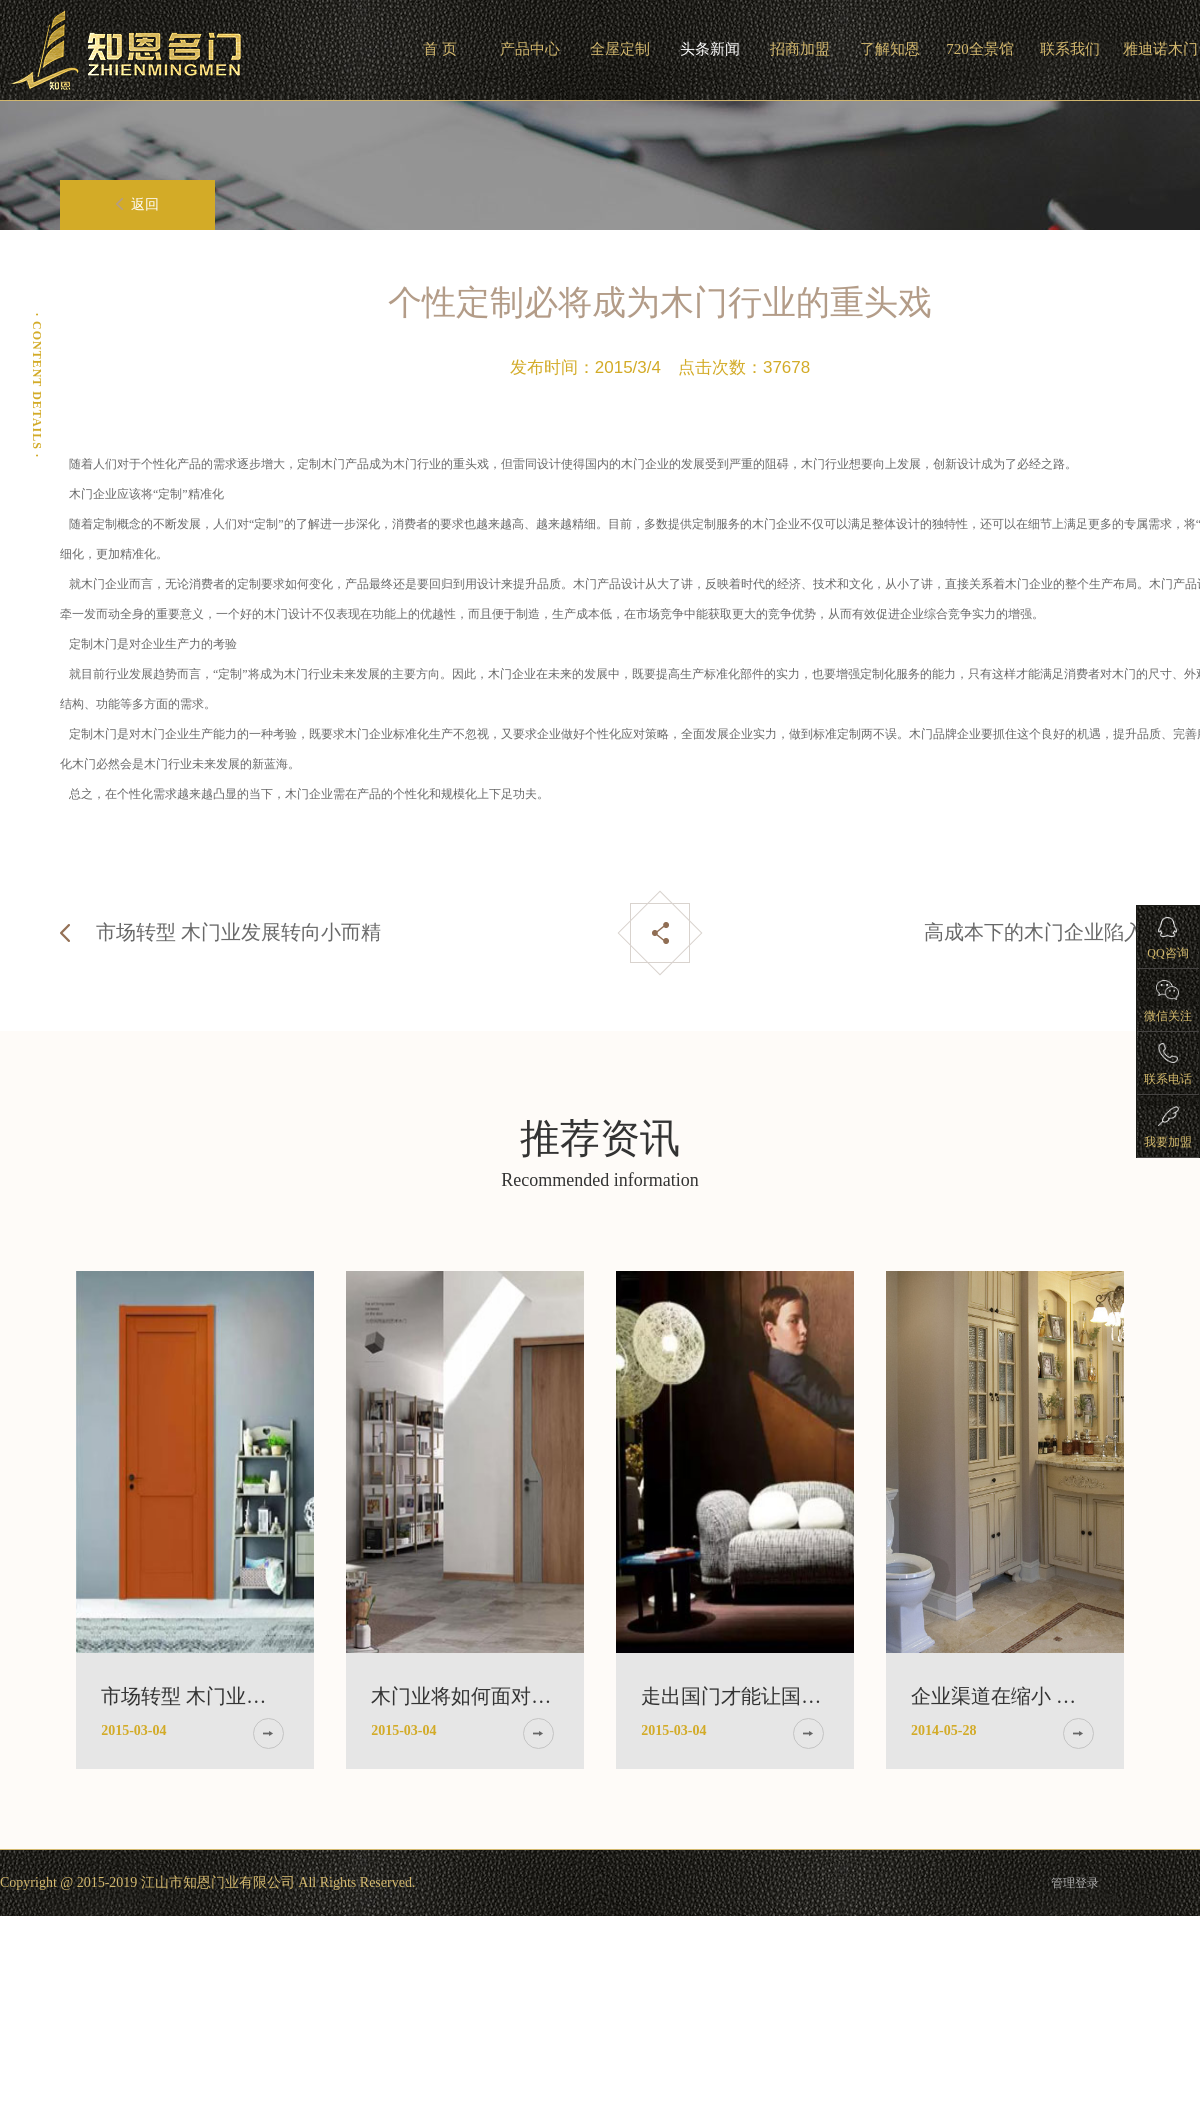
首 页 (440, 49)
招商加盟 (800, 49)
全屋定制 (620, 49)
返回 (137, 204)
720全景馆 (980, 49)
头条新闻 (710, 49)
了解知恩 (890, 49)
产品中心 (530, 49)
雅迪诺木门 (1160, 49)
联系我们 (1070, 49)
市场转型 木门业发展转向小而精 (238, 932)
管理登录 (1075, 1883)
